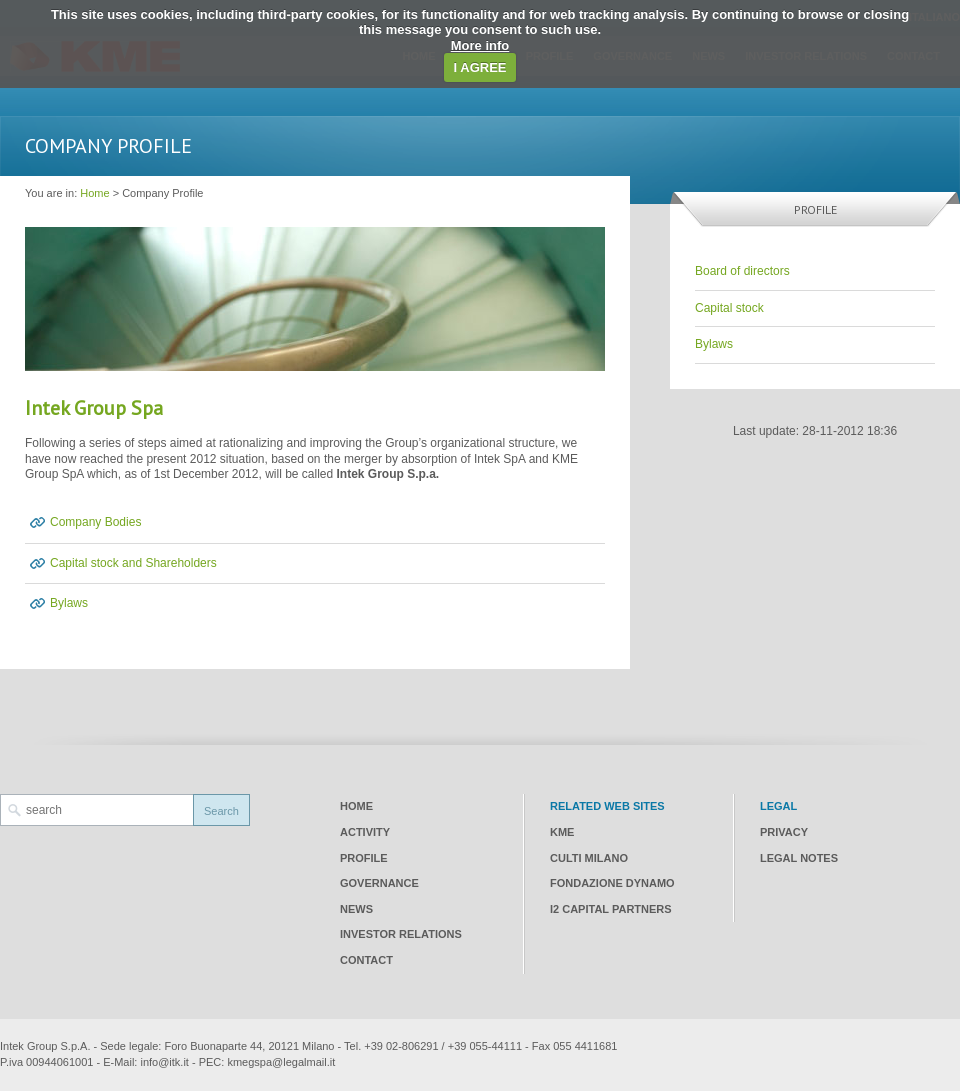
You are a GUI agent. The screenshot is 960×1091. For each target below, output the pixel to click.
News (356, 909)
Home (94, 193)
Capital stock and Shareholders (133, 563)
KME (562, 832)
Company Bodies (95, 522)
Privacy (784, 832)
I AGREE (480, 67)
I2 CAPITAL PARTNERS (611, 909)
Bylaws (69, 603)
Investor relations (401, 934)
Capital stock (729, 308)
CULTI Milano (589, 858)
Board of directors (742, 271)
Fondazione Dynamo (612, 883)
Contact (366, 960)
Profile (364, 858)
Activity (365, 832)
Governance (379, 883)
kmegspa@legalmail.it (281, 1062)
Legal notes (799, 858)
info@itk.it (164, 1062)
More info (480, 45)
